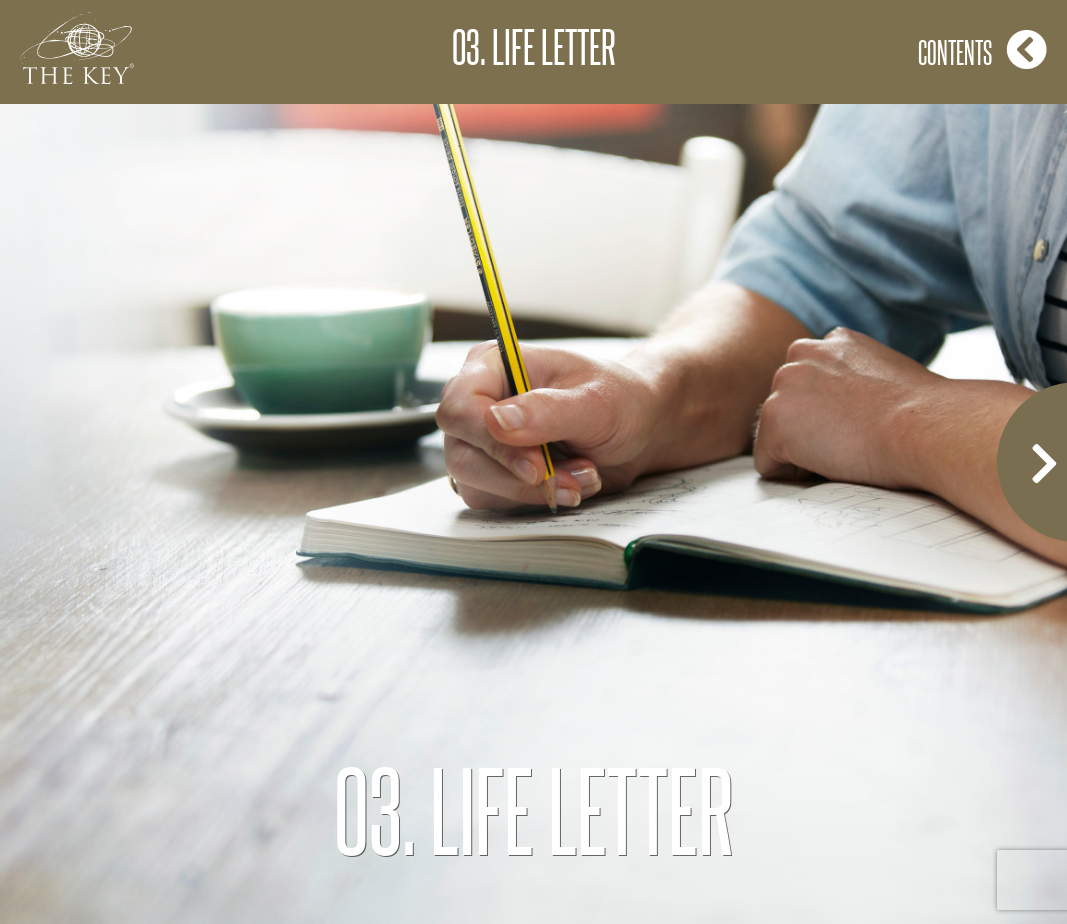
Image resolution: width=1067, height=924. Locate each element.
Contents (982, 49)
